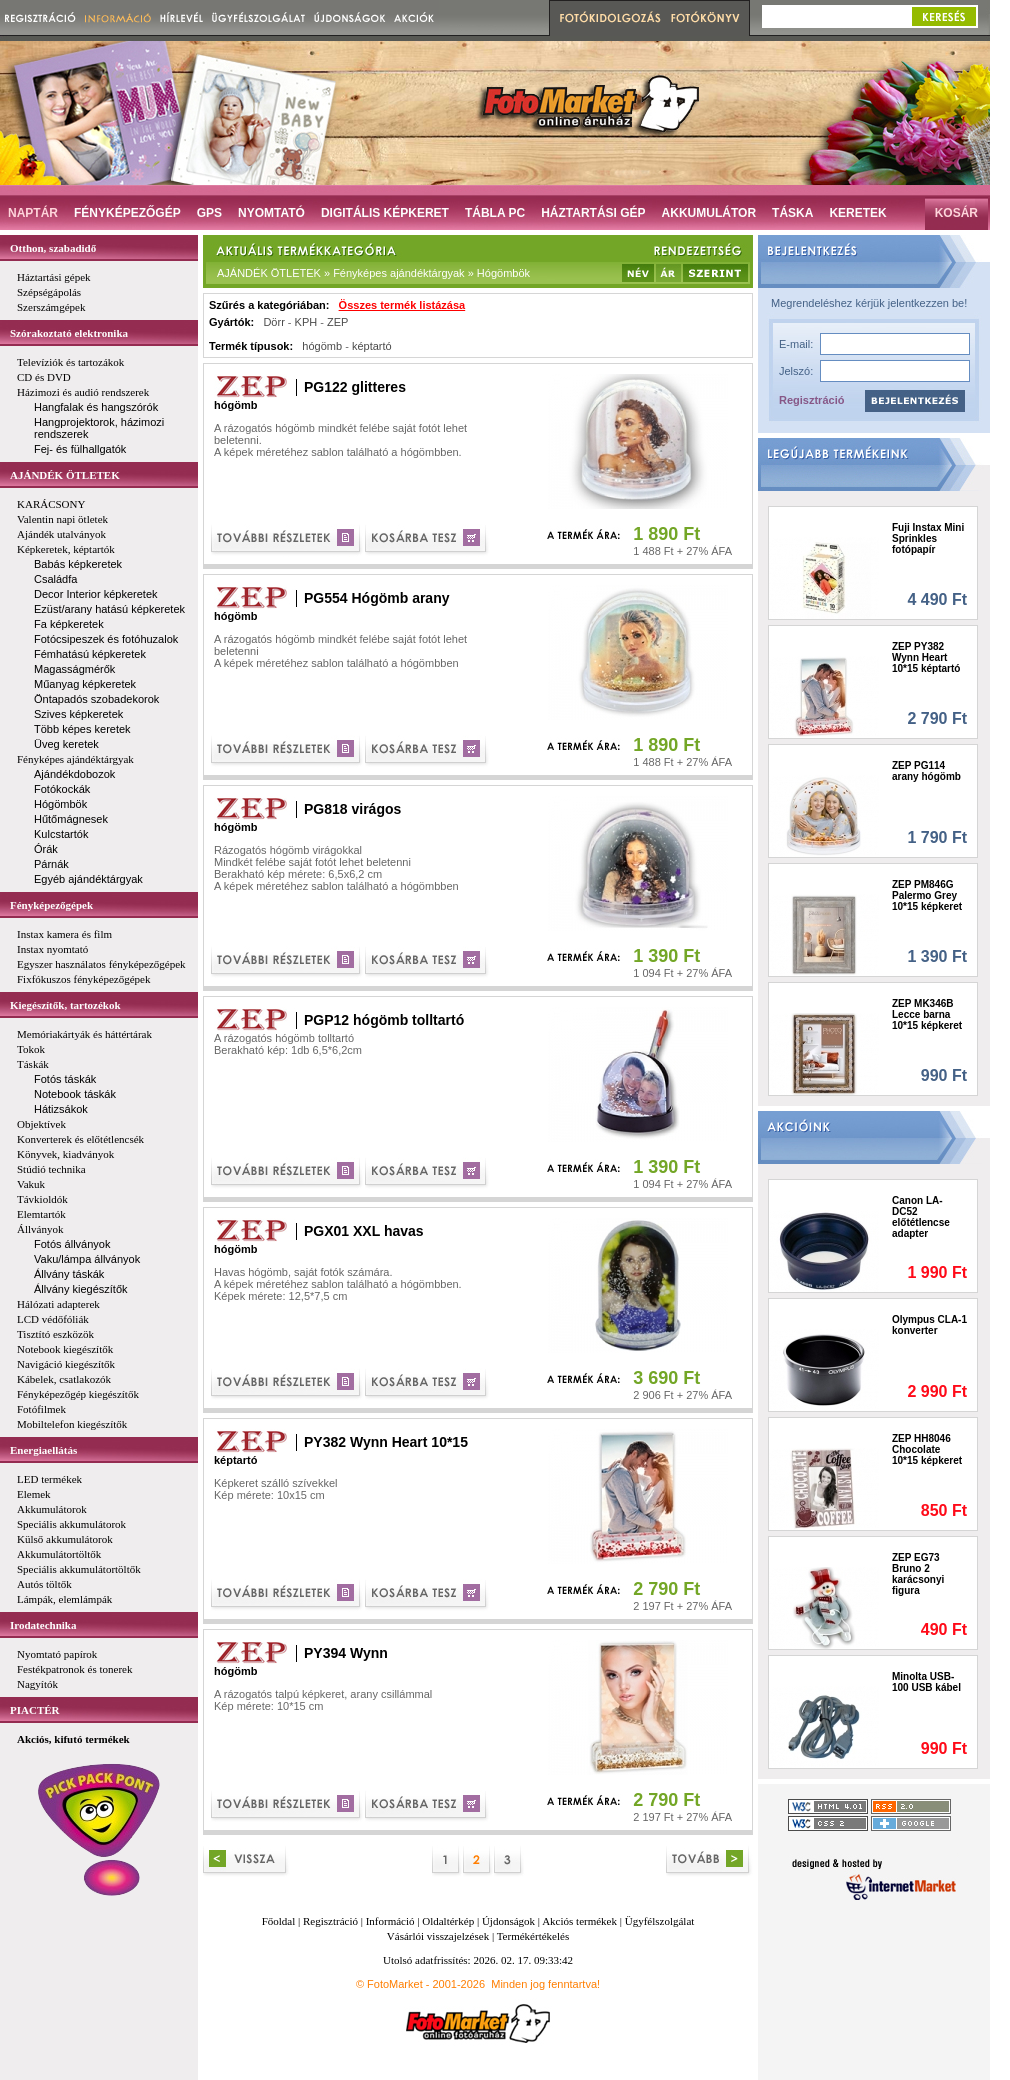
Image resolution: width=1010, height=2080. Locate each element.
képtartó (372, 346)
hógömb (322, 346)
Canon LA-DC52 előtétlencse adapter (921, 1217)
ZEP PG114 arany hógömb (926, 771)
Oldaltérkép (448, 1921)
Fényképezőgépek (51, 905)
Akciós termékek (579, 1921)
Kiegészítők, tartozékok (65, 1005)
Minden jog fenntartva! (545, 1984)
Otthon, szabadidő (53, 248)
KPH (306, 322)
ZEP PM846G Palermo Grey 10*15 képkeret (927, 895)
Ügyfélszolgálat (660, 1921)
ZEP (337, 322)
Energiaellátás (43, 1450)
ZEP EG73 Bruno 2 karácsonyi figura (918, 1574)
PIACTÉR (35, 1710)
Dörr (273, 322)
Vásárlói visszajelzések (438, 1936)
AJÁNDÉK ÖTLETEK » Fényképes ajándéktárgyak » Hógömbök (373, 273)
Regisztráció (811, 400)
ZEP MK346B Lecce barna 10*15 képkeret (927, 1014)
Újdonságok (508, 1921)
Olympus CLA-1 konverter (929, 1325)
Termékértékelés (533, 1936)
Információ (390, 1921)
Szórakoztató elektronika (69, 333)
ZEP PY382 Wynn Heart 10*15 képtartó (926, 657)
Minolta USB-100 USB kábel (926, 1682)
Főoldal (279, 1921)
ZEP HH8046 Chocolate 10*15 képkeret (927, 1449)
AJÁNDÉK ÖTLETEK (65, 475)
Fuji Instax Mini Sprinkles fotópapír (928, 538)
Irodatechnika (43, 1625)
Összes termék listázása (402, 305)
